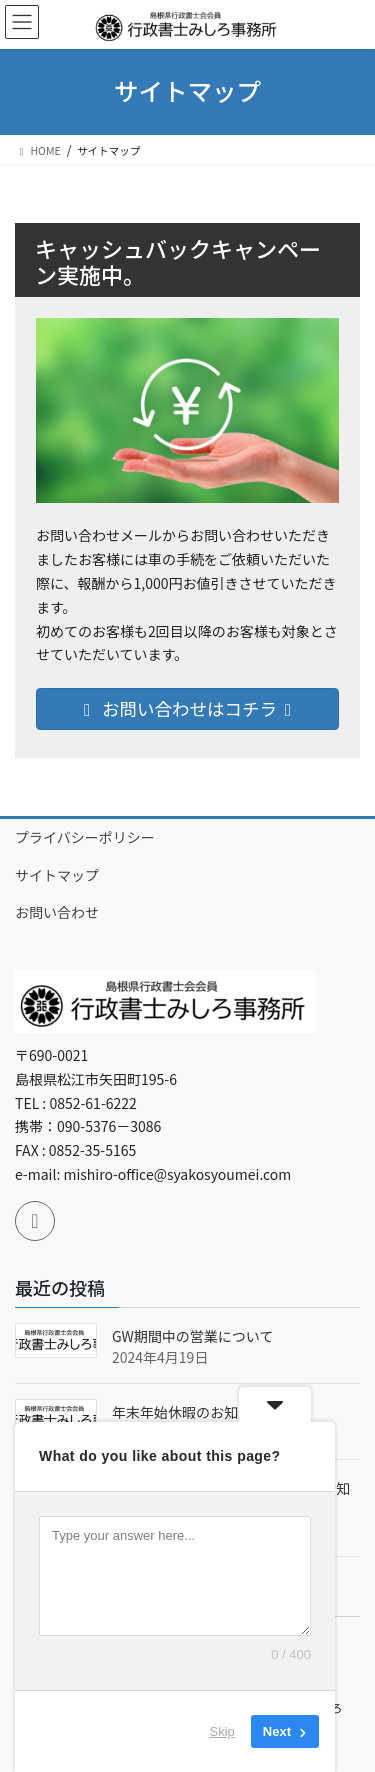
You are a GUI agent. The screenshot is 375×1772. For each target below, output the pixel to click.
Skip (222, 1731)
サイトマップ (57, 875)
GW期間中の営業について (192, 1336)
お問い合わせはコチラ (187, 708)
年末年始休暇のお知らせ (189, 1412)
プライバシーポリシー (85, 837)
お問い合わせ (57, 912)
